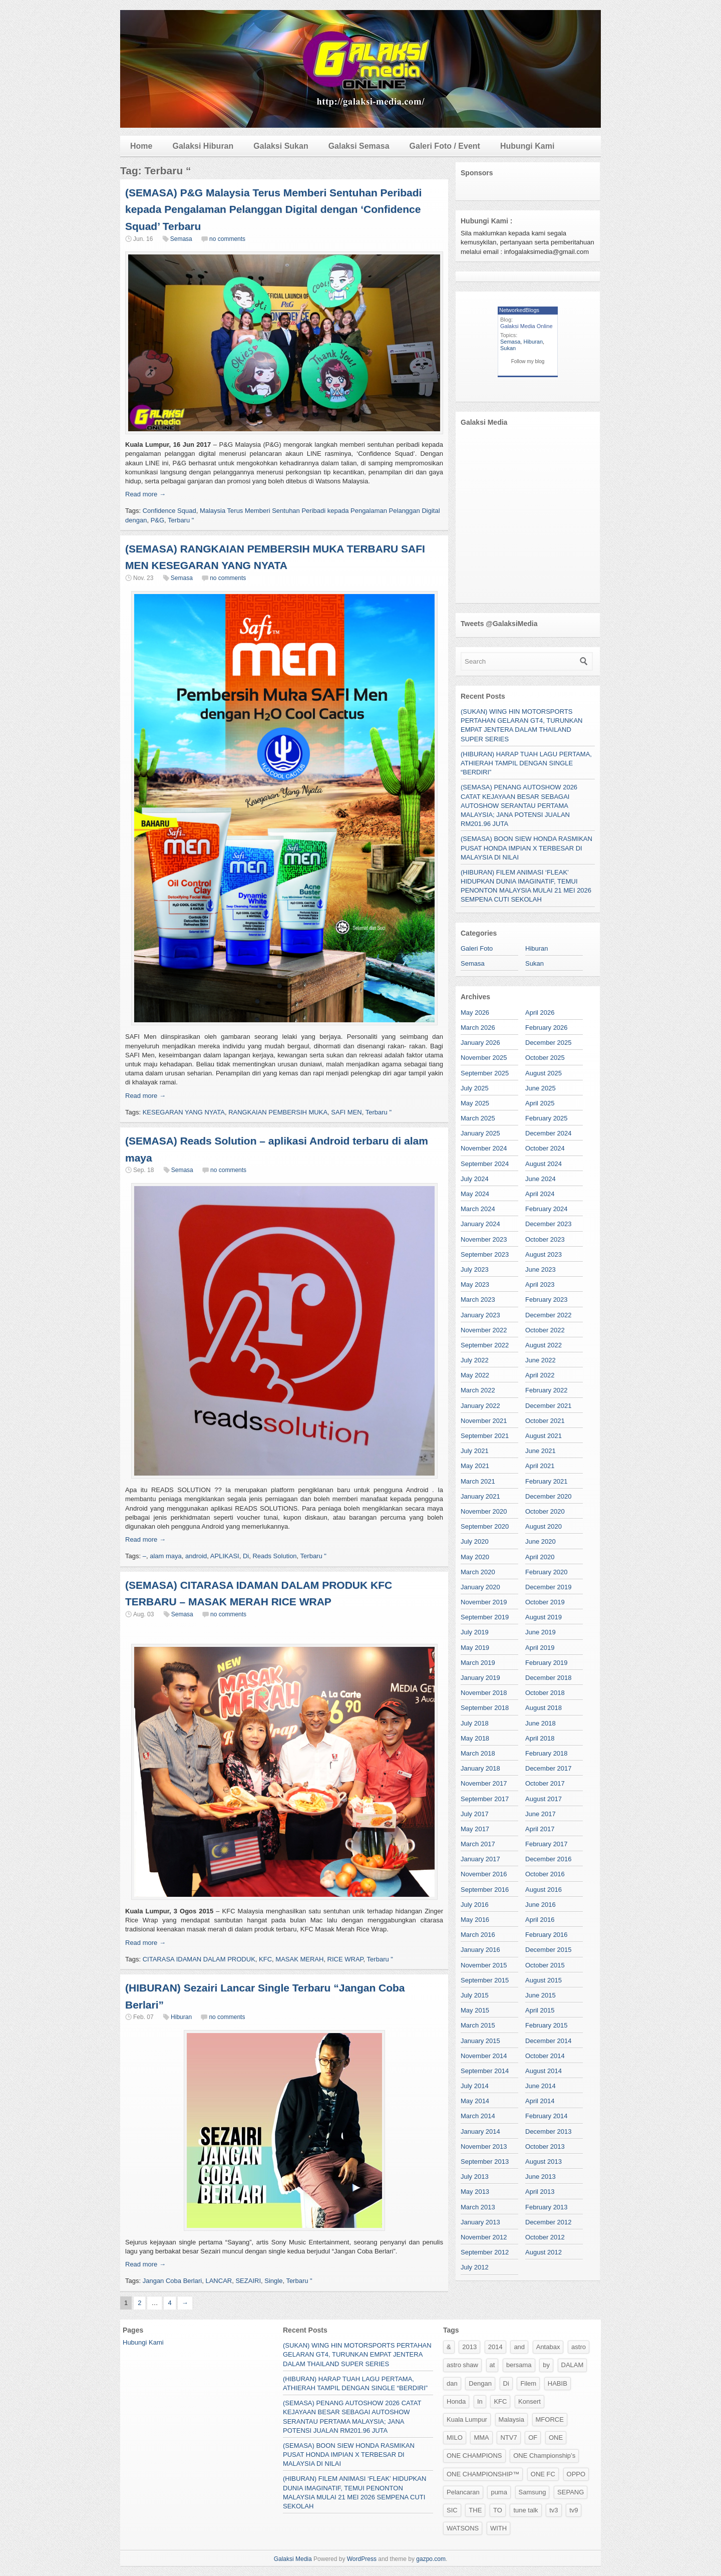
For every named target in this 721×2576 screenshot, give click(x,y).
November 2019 (484, 1602)
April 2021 (540, 1466)
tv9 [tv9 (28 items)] (573, 2510)
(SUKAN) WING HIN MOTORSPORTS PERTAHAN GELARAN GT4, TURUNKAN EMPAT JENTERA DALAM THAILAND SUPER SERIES (357, 2354)
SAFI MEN (346, 1112)
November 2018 (484, 1692)
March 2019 (478, 1662)
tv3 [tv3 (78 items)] (553, 2510)
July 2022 (475, 1360)
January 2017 (480, 1859)
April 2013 (540, 2191)
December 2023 (548, 1224)
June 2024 (540, 1179)
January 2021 (480, 1496)
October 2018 (545, 1692)
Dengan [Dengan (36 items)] (480, 2383)
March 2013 (478, 2207)
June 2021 (540, 1451)
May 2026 (475, 1012)
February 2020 (546, 1572)
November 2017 (484, 1783)
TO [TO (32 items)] (497, 2510)
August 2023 (543, 1254)
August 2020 (543, 1526)
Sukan (508, 348)
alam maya (166, 1556)
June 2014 (540, 2086)
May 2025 (475, 1103)
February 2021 (546, 1481)
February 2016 (546, 1934)
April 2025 (540, 1103)
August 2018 (543, 1707)
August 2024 (543, 1164)
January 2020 (480, 1587)
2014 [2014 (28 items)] (495, 2347)
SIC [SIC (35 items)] (452, 2510)
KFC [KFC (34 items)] (500, 2401)
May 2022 (475, 1375)
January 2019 (480, 1677)
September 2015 (485, 1980)
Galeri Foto (477, 948)
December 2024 (548, 1133)
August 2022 (543, 1345)
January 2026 (480, 1042)
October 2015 (545, 1965)
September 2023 (485, 1254)
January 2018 (480, 1768)
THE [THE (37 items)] (475, 2510)
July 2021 (475, 1451)
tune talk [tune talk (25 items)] (525, 2510)
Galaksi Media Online (526, 326)
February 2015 (546, 2025)
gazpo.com (431, 2558)
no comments (227, 238)
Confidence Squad (169, 510)
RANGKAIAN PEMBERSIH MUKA (277, 1112)
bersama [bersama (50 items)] (519, 2365)
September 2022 (485, 1345)
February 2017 (546, 1844)
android (196, 1556)
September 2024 (485, 1164)
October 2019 (545, 1602)
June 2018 (540, 1723)
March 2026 (478, 1027)
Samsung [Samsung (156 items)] (532, 2492)
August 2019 (543, 1617)
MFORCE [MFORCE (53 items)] (550, 2419)
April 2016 (540, 1919)
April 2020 (540, 1557)
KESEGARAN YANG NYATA (184, 1112)
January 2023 (480, 1315)
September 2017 (485, 1799)
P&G (157, 520)
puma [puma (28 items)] (499, 2492)
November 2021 (484, 1420)
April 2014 (540, 2101)
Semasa (181, 238)
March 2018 (478, 1753)
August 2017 (543, 1799)
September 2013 (485, 2161)
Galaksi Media (293, 2558)
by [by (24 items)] (546, 2365)
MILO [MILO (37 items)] (455, 2437)
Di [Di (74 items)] (506, 2383)
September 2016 (485, 1889)
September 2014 (485, 2071)
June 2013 (540, 2176)
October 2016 (545, 1874)
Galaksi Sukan (280, 146)
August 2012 (543, 2252)
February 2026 (546, 1027)
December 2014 (548, 2041)
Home (141, 146)
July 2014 (475, 2086)
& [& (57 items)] (449, 2347)
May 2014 (475, 2101)
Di (246, 1556)
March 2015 (478, 2025)
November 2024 (484, 1148)
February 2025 (546, 1118)
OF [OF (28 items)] (532, 2437)
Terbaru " (181, 520)
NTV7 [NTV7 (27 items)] (508, 2437)
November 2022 (484, 1330)
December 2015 (548, 1949)
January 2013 (480, 2222)
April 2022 (540, 1375)
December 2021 (548, 1405)
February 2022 (546, 1390)
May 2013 (475, 2191)
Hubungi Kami (527, 146)
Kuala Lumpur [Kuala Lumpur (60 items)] (467, 2419)
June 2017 (540, 1814)
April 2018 (540, 1738)
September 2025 (485, 1073)
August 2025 (543, 1073)
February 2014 (546, 2116)
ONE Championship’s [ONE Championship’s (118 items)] (544, 2455)
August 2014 (543, 2071)
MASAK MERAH (299, 1959)
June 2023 (540, 1269)
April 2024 (540, 1194)
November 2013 (484, 2146)
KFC (265, 1959)
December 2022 (548, 1315)
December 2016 (548, 1859)
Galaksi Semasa (359, 146)
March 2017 (478, 1844)
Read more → (145, 494)
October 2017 (545, 1783)
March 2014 (478, 2116)
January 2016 (480, 1949)
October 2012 (545, 2237)
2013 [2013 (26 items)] (469, 2347)
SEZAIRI (248, 2280)
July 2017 (475, 1814)
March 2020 (478, 1572)
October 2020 (545, 1511)
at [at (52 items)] (492, 2365)
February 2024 (546, 1209)
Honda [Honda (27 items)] (456, 2401)
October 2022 (545, 1330)
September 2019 (485, 1617)
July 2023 (475, 1269)
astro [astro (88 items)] (578, 2347)
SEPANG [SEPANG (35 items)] (570, 2492)
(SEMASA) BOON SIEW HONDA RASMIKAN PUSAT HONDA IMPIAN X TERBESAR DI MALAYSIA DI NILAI (526, 848)
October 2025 (545, 1057)
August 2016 (543, 1889)
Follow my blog (528, 361)
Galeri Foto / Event (445, 146)
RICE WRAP (345, 1959)
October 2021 (545, 1420)
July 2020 (475, 1541)
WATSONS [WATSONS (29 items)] (463, 2528)
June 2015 (540, 1995)
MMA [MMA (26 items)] (481, 2437)
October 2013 (545, 2146)
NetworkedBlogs (519, 310)
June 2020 (540, 1541)
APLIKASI (224, 1556)
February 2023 (546, 1299)
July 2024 (475, 1179)
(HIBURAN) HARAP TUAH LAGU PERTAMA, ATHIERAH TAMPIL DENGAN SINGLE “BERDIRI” (526, 763)
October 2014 (545, 2056)
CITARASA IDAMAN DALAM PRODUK (199, 1959)
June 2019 (540, 1632)
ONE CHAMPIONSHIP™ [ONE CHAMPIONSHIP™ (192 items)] (483, 2474)
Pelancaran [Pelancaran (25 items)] (463, 2492)
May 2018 (475, 1738)
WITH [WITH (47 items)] (498, 2528)
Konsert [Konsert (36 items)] (529, 2401)
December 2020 (548, 1496)
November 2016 (484, 1874)
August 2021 (543, 1436)
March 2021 (478, 1481)
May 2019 (475, 1647)
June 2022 (540, 1360)
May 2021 (475, 1466)
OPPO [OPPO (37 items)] (576, 2474)
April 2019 (540, 1647)
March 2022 (478, 1390)
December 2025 (548, 1042)
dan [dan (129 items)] (452, 2383)
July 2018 (475, 1723)
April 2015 (540, 2010)
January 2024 (480, 1224)
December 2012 (548, 2222)
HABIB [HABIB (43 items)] (557, 2383)
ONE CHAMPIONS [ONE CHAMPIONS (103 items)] (474, 2455)
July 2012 (475, 2267)
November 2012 (484, 2237)
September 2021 (485, 1436)
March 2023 (478, 1299)
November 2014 (484, 2056)
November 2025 (484, 1057)
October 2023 (545, 1239)
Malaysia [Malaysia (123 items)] (511, 2419)
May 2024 (475, 1194)
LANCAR (218, 2280)
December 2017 (548, 1768)
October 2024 (545, 1148)
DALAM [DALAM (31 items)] (572, 2365)
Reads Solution (274, 1556)
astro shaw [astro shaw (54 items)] (462, 2365)
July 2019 (475, 1632)
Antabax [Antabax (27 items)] (548, 2347)
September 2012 (485, 2252)
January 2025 (480, 1133)
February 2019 (546, 1662)
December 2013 (548, 2131)
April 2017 (540, 1829)
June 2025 (540, 1088)
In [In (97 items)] (480, 2401)
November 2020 (484, 1511)
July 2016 (475, 1904)
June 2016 (540, 1904)
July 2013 (475, 2176)
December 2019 (548, 1587)
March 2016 (478, 1934)
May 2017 (475, 1829)
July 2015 (475, 1995)
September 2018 (485, 1707)
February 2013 (546, 2207)
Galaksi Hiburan (202, 146)
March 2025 (478, 1118)
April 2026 (540, 1012)
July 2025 (475, 1088)
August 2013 (543, 2161)
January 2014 (480, 2131)
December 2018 (548, 1677)
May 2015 (475, 2010)
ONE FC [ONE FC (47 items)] (543, 2474)
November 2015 (484, 1965)
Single (273, 2280)
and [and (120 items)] (519, 2347)
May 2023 (475, 1284)
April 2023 (540, 1284)
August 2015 (543, 1980)
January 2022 (480, 1405)
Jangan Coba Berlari (172, 2280)
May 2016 (475, 1919)
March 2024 (478, 1209)
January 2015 (480, 2041)
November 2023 (484, 1239)
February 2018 (546, 1753)
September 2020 (485, 1526)
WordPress (362, 2558)
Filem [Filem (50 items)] (528, 2383)
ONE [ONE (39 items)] (556, 2437)
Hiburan (181, 2017)
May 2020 (475, 1557)
